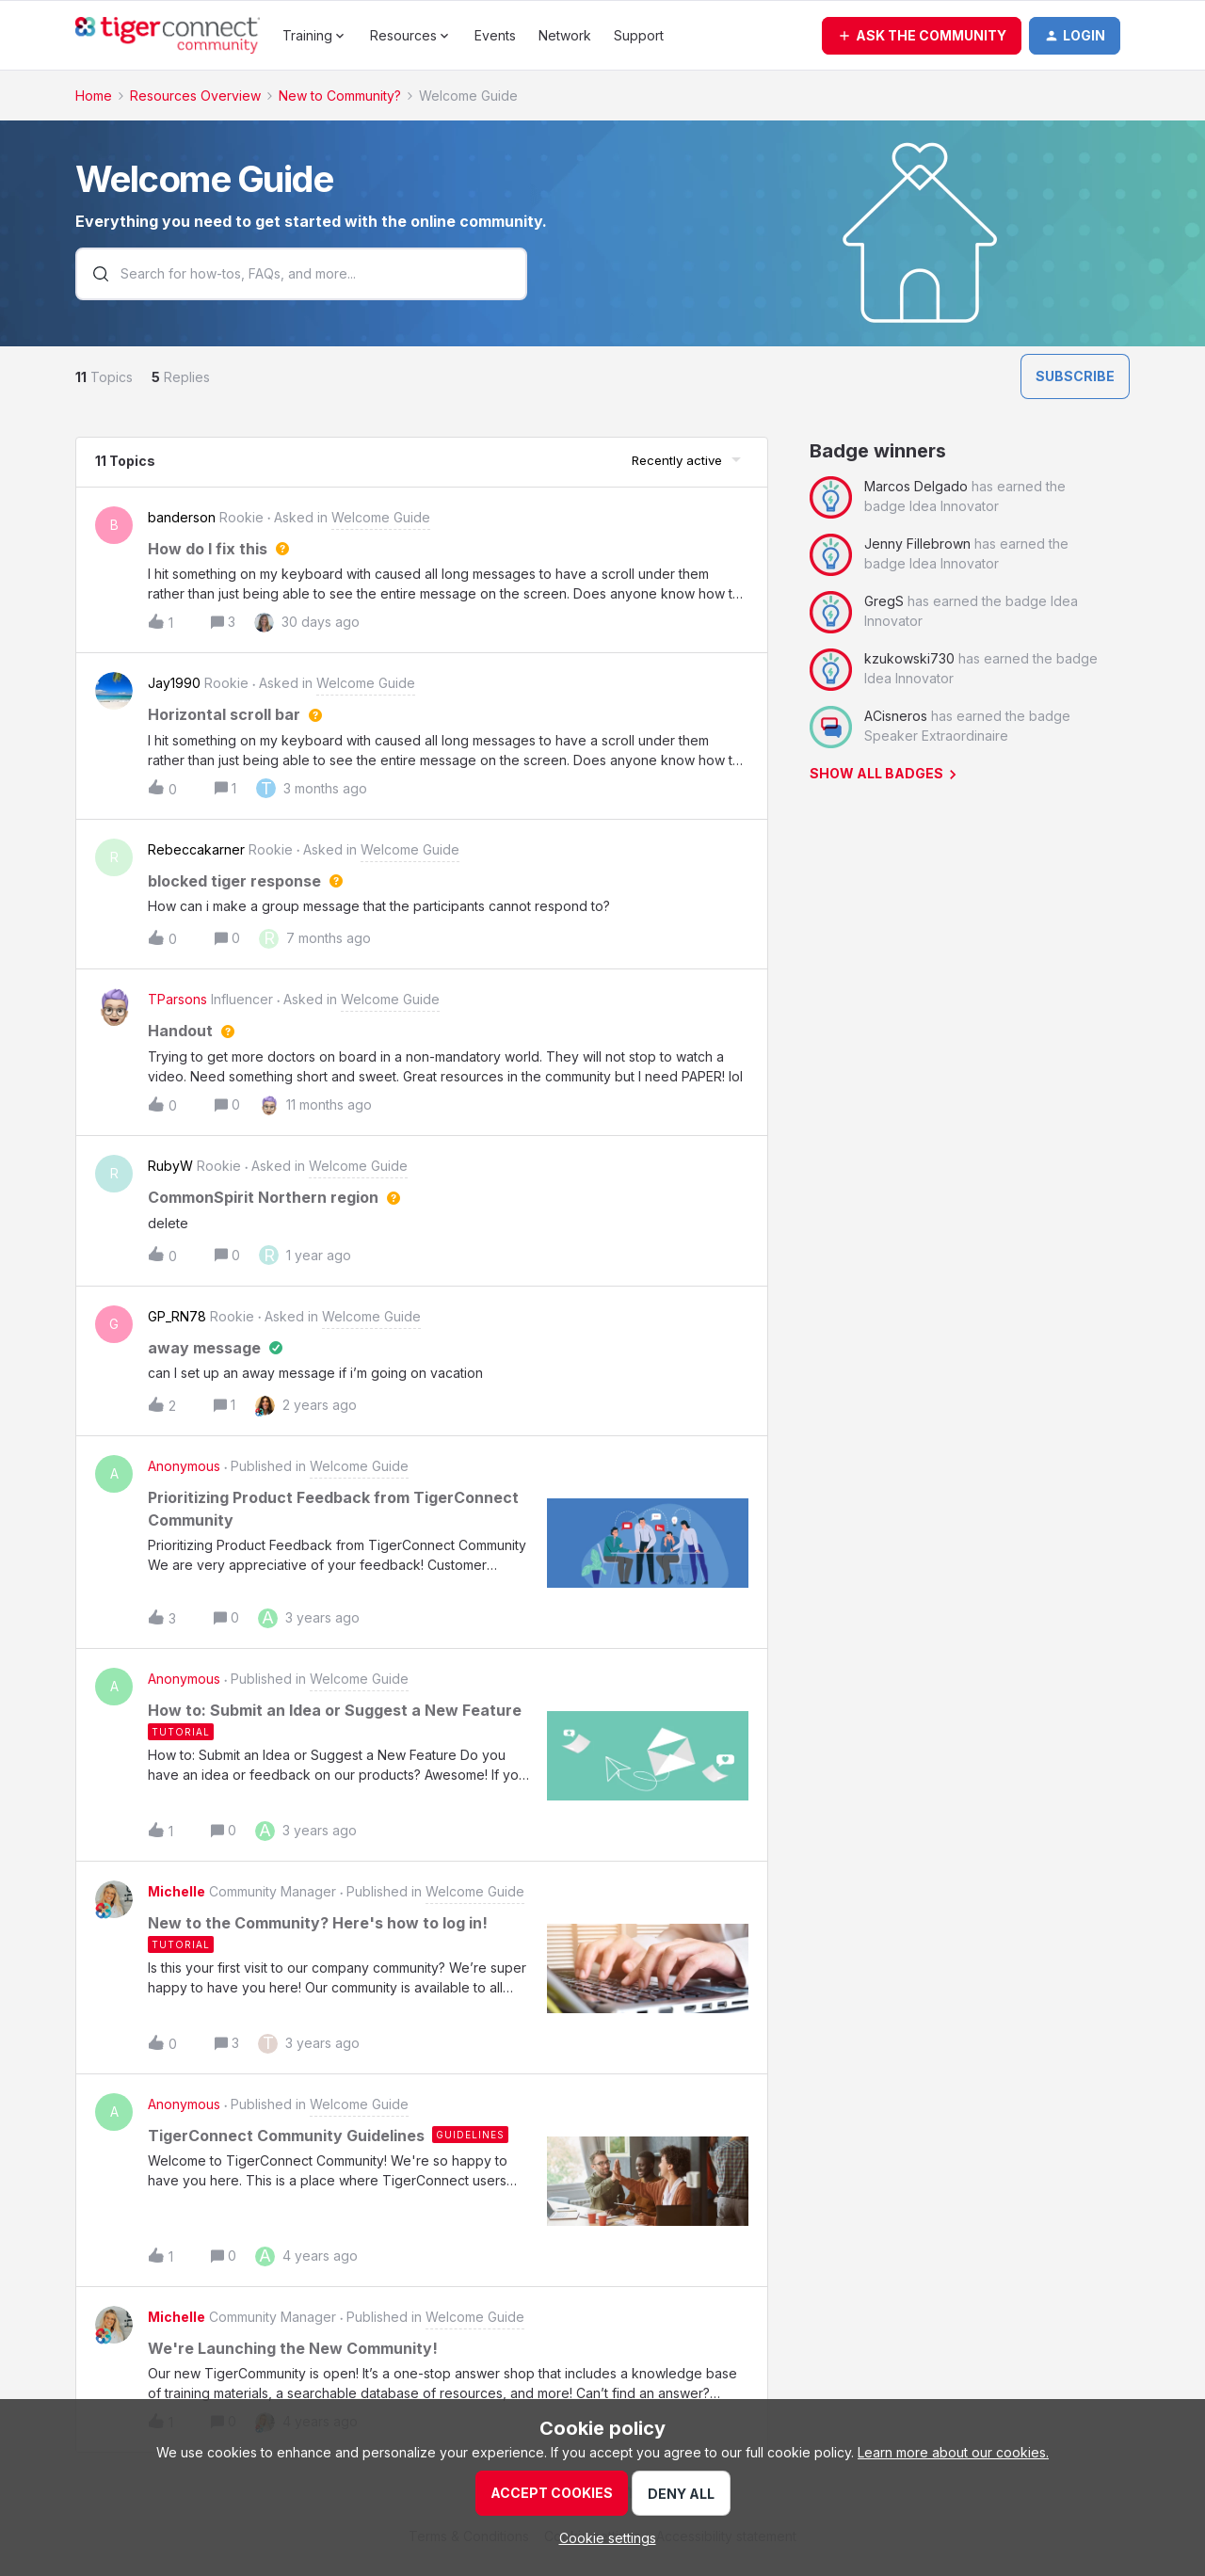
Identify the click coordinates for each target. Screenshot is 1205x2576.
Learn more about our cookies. (953, 2452)
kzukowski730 (909, 658)
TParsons (177, 999)
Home (93, 96)
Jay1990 (174, 683)
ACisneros (895, 716)
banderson (182, 517)
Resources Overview (195, 96)
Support (639, 35)
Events (495, 35)
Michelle (176, 1891)
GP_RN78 (177, 1316)
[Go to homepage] (167, 36)
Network (564, 35)
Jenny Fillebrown (917, 544)
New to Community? (340, 96)
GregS (884, 601)
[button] (921, 36)
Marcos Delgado (916, 486)
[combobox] (301, 275)
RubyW (170, 1166)
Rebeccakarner (196, 849)
